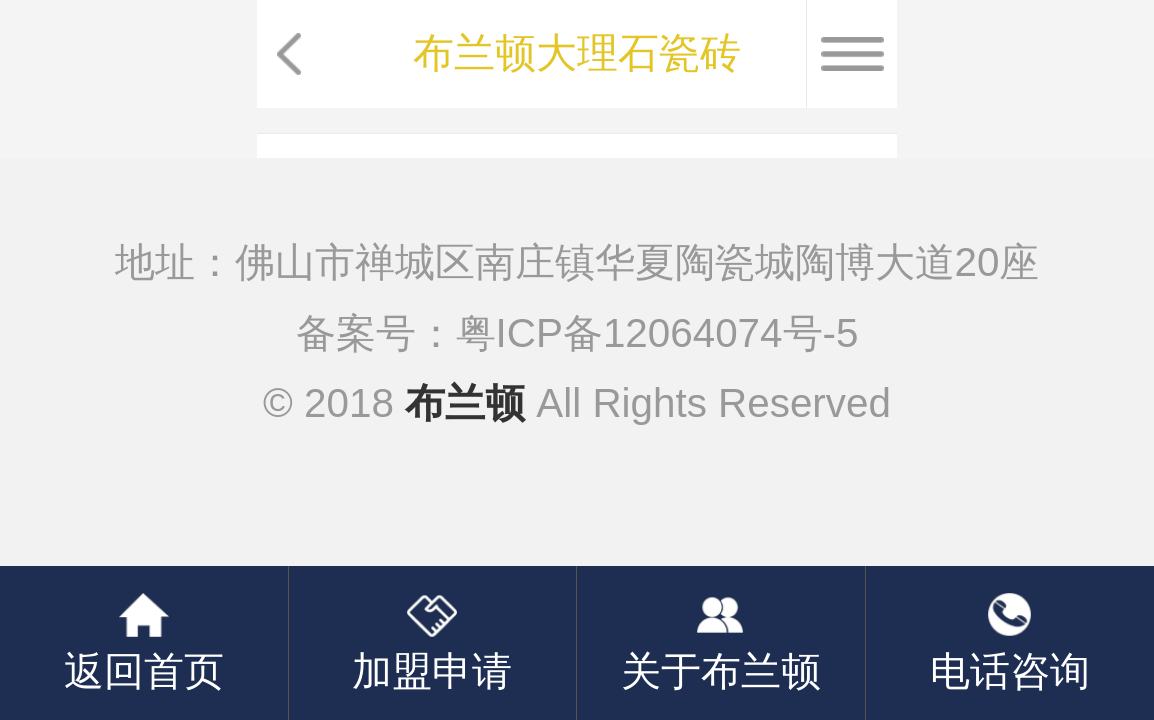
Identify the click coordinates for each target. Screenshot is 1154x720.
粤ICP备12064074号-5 (657, 333)
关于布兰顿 (721, 671)
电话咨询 (1010, 671)
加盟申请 (432, 671)
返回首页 (144, 671)
